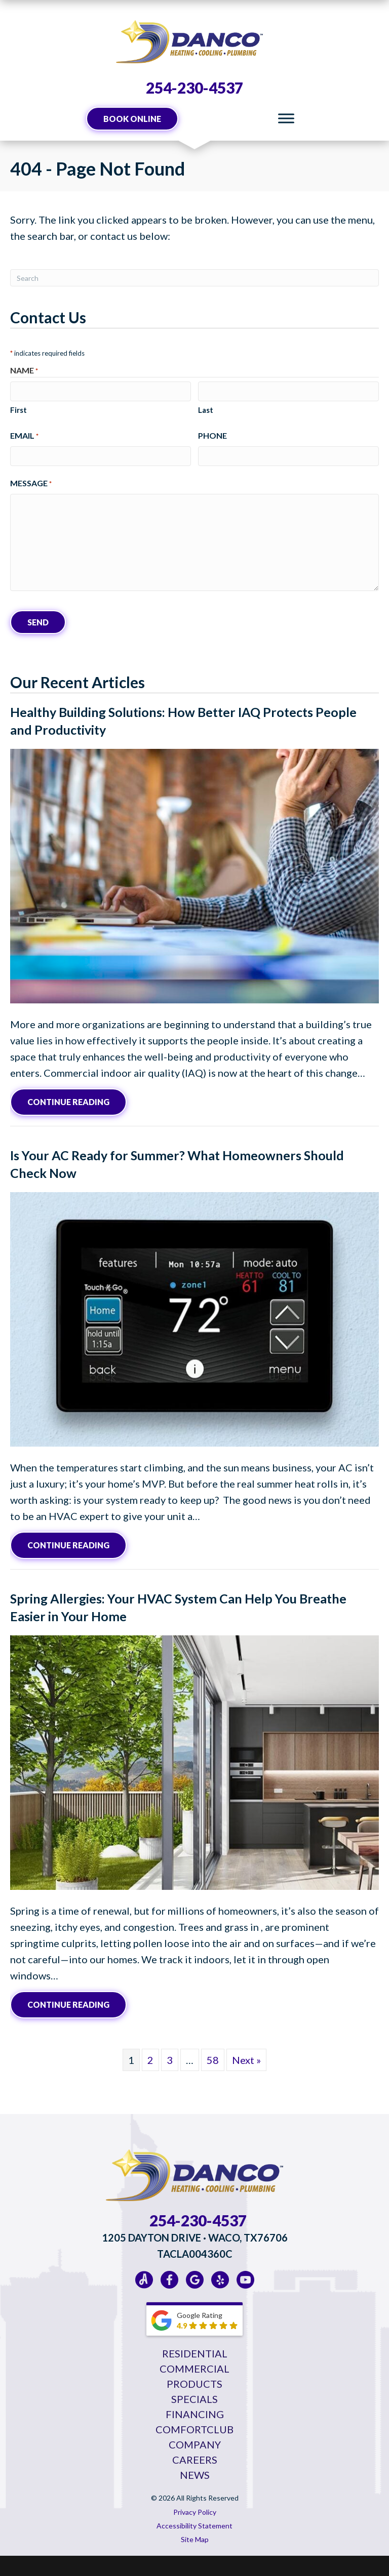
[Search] (194, 277)
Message (31, 483)
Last (205, 409)
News (195, 2475)
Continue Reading (77, 1101)
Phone (212, 435)
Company (195, 2444)
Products (194, 2384)
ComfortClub (194, 2429)
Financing (195, 2414)
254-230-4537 (194, 87)
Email (24, 436)
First (18, 409)
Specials (194, 2399)
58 (213, 2060)
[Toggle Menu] (286, 118)
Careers (194, 2460)
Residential (194, 2353)
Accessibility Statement (194, 2525)
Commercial (194, 2368)
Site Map (195, 2539)
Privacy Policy (194, 2512)
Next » (246, 2060)
